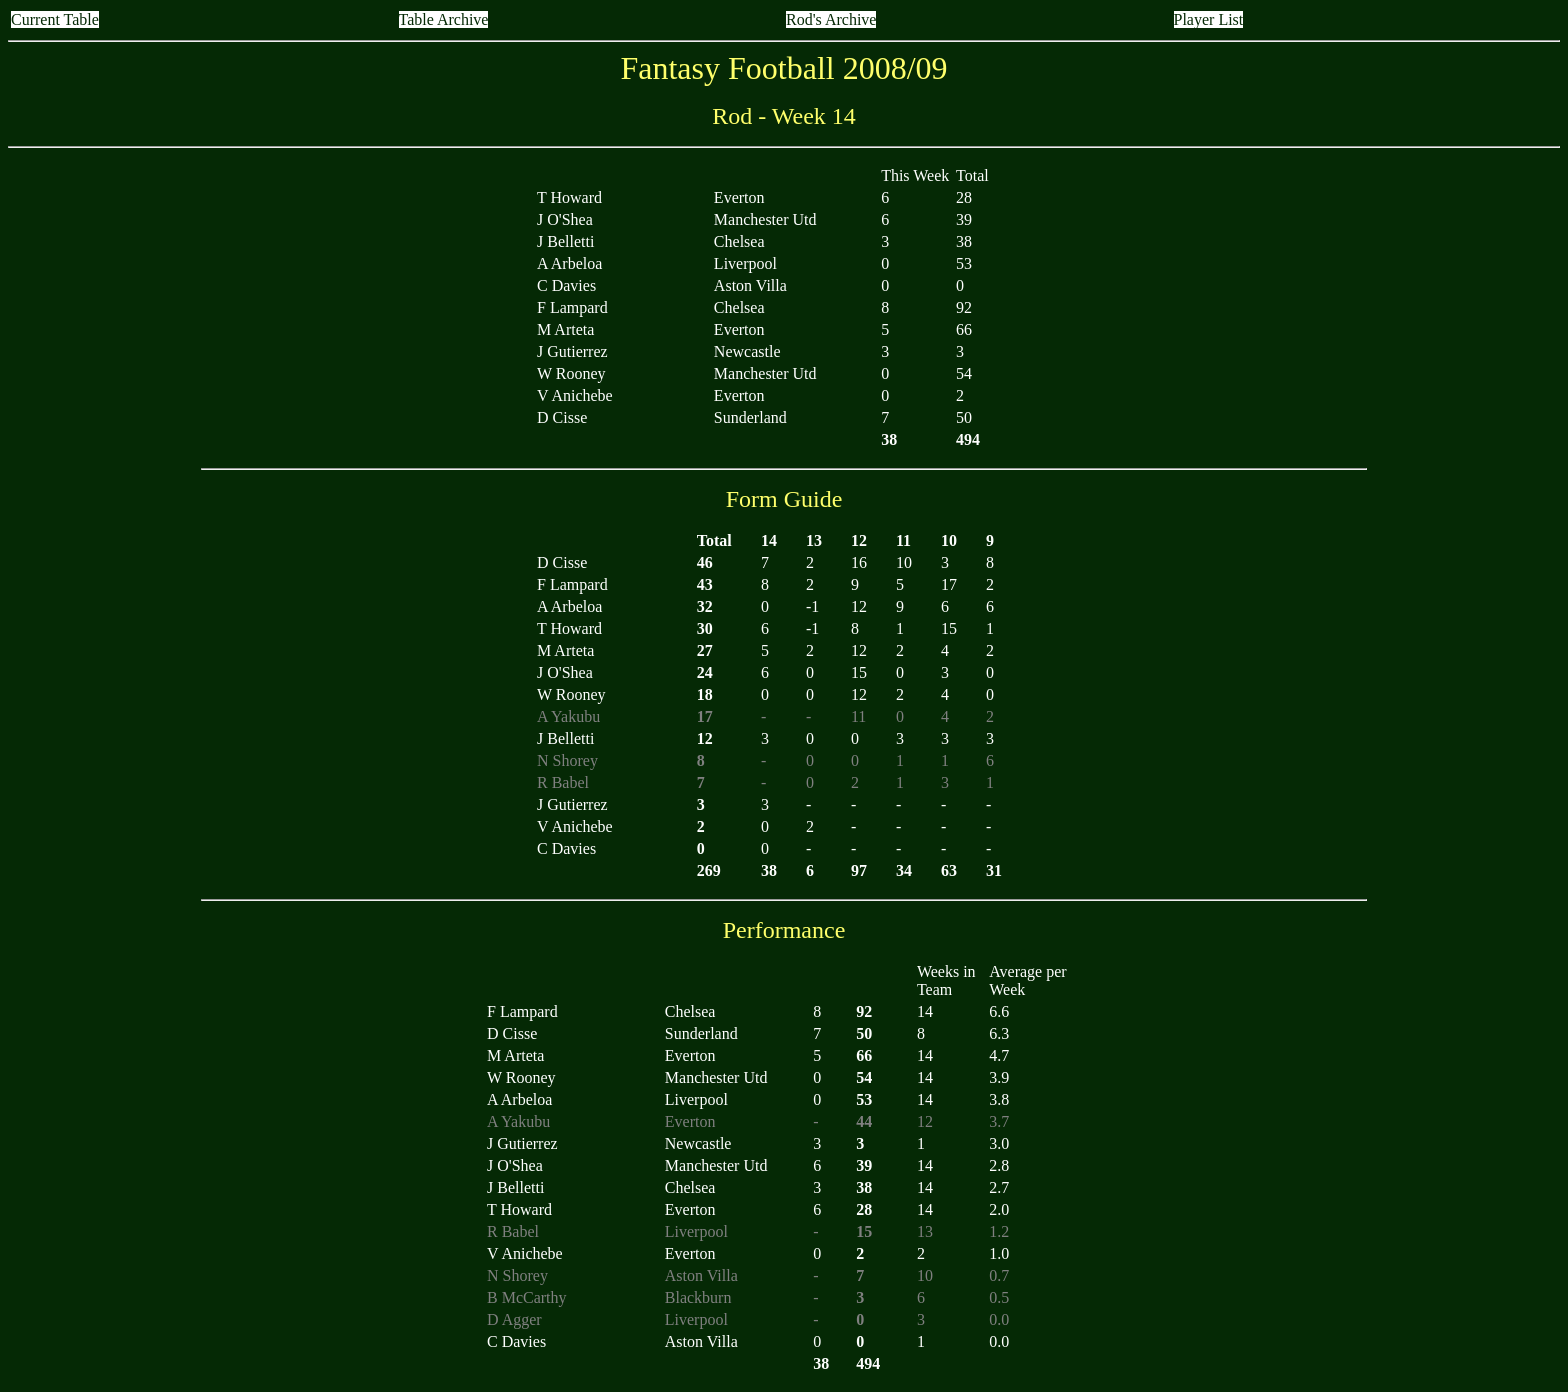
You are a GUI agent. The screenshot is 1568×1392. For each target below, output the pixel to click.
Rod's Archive (831, 19)
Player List (1209, 19)
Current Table (55, 19)
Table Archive (444, 19)
